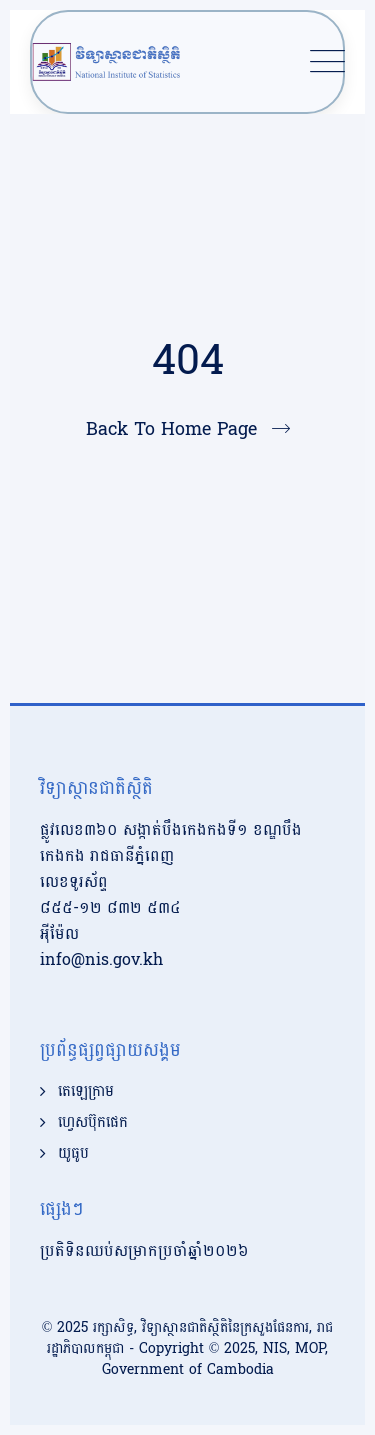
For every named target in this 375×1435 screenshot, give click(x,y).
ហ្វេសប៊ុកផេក (93, 1123)
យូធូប (73, 1154)
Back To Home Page (171, 429)
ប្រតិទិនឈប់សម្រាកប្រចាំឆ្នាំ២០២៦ (144, 1250)
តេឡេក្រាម (86, 1092)
